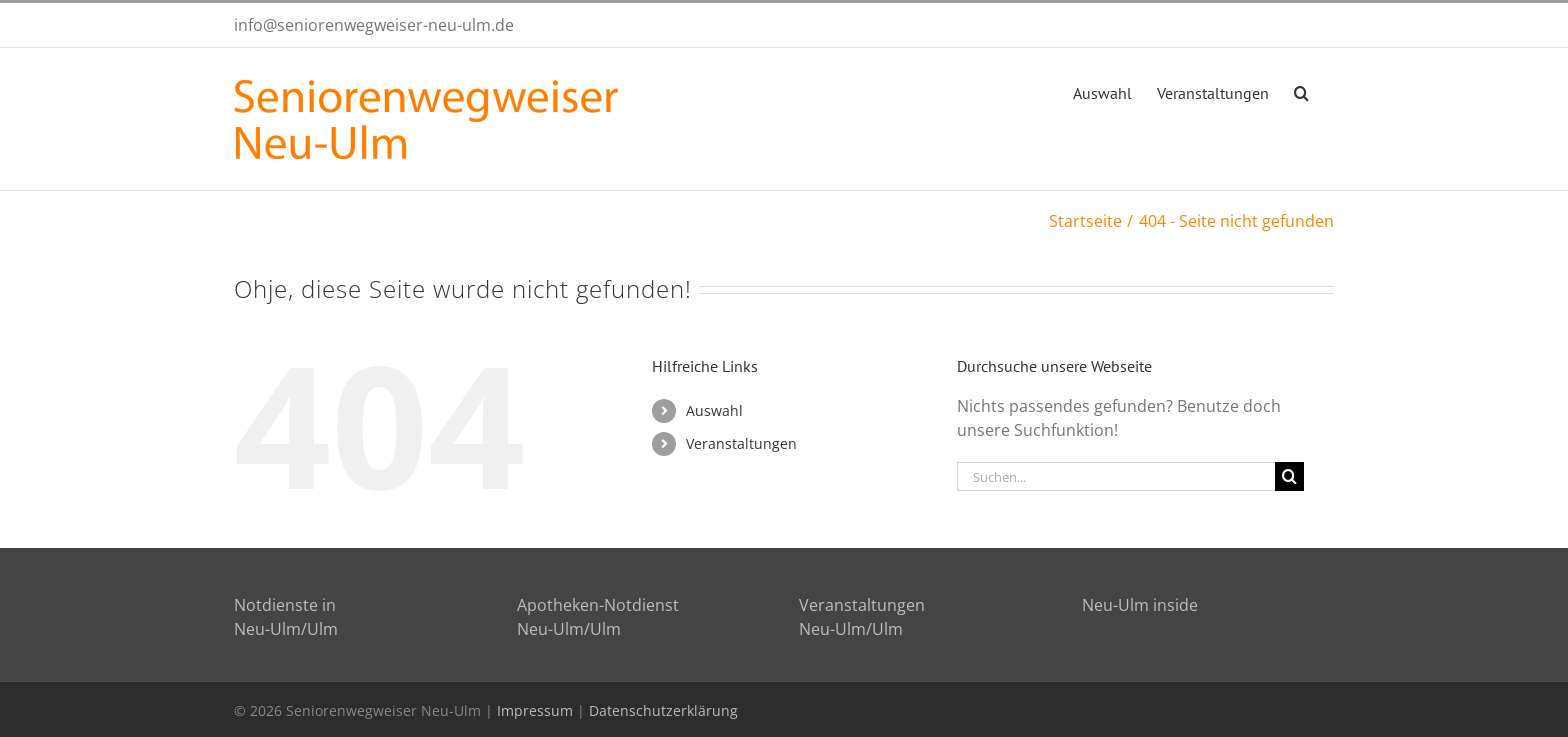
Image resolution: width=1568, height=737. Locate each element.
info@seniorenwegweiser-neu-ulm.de (374, 25)
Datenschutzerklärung (663, 710)
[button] (1301, 91)
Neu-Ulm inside (1140, 605)
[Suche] (1289, 476)
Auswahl (714, 410)
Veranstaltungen (741, 443)
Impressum (535, 710)
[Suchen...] (1116, 476)
